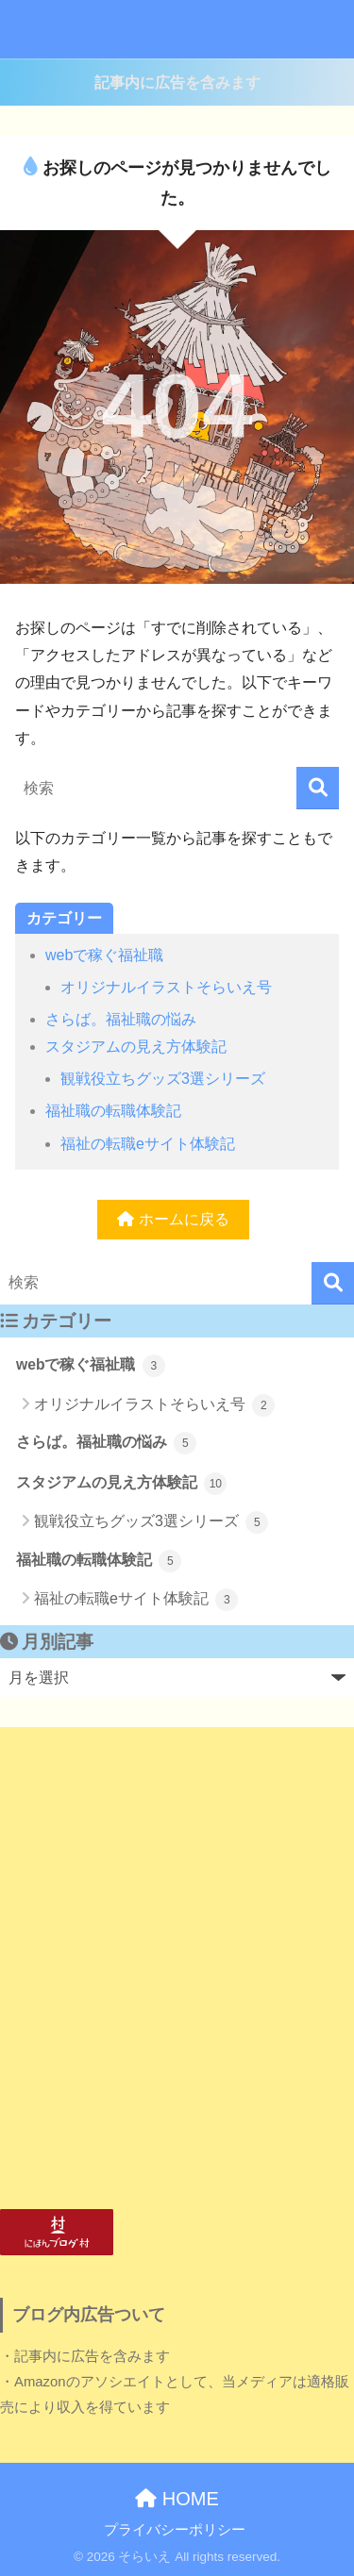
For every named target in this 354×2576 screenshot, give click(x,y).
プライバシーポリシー (174, 2529)
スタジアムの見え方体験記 (136, 1047)
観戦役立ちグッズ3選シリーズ (162, 1079)
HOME (177, 2498)
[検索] (317, 788)
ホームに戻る (172, 1219)
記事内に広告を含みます (177, 83)
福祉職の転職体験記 (113, 1111)
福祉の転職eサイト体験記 (147, 1144)
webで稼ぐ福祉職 (104, 955)
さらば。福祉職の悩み (120, 1019)
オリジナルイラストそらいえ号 (166, 987)
